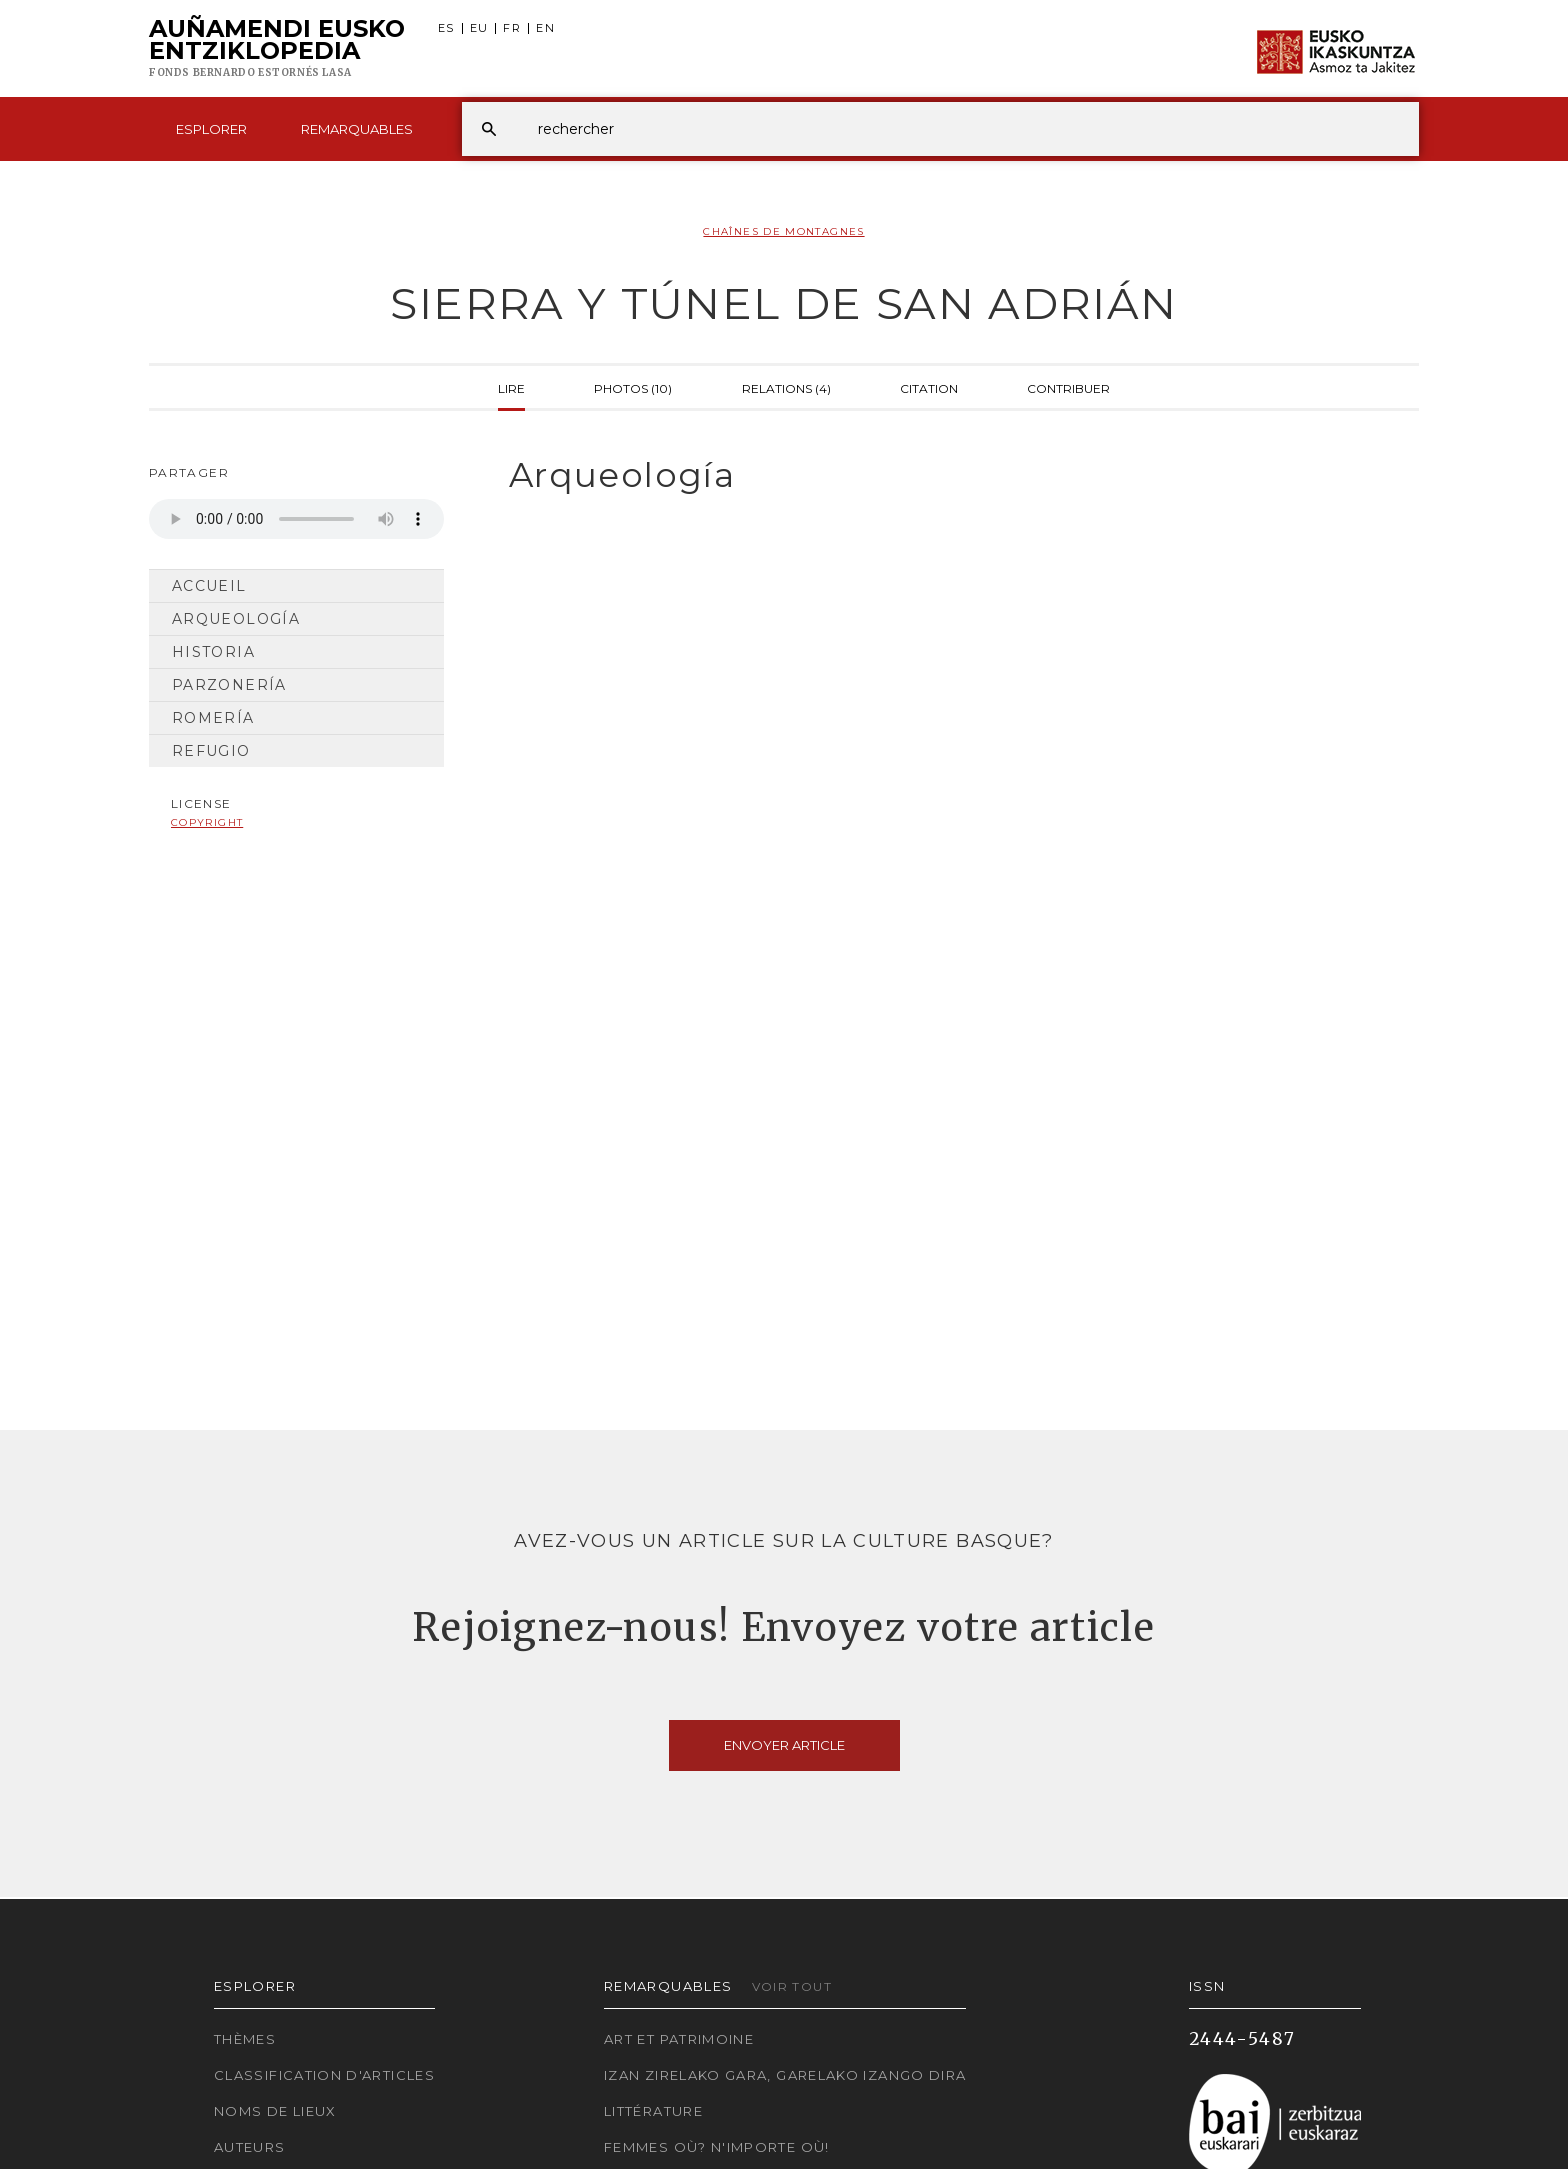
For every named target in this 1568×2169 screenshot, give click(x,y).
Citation (929, 387)
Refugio (211, 751)
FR (512, 28)
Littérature (653, 2111)
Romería (213, 718)
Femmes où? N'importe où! (717, 2147)
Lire (511, 387)
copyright (207, 822)
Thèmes (245, 2039)
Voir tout (792, 1986)
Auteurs (250, 2147)
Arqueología (236, 619)
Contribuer (1068, 387)
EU (479, 28)
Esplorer (211, 129)
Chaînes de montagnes (783, 231)
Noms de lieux (275, 2111)
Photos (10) (633, 387)
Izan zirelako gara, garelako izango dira (785, 2075)
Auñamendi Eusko (277, 49)
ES (446, 28)
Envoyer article (784, 1745)
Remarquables (357, 129)
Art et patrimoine (679, 2039)
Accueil (209, 586)
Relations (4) (786, 387)
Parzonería (229, 685)
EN (545, 28)
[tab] (946, 475)
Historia (213, 652)
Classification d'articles (324, 2075)
